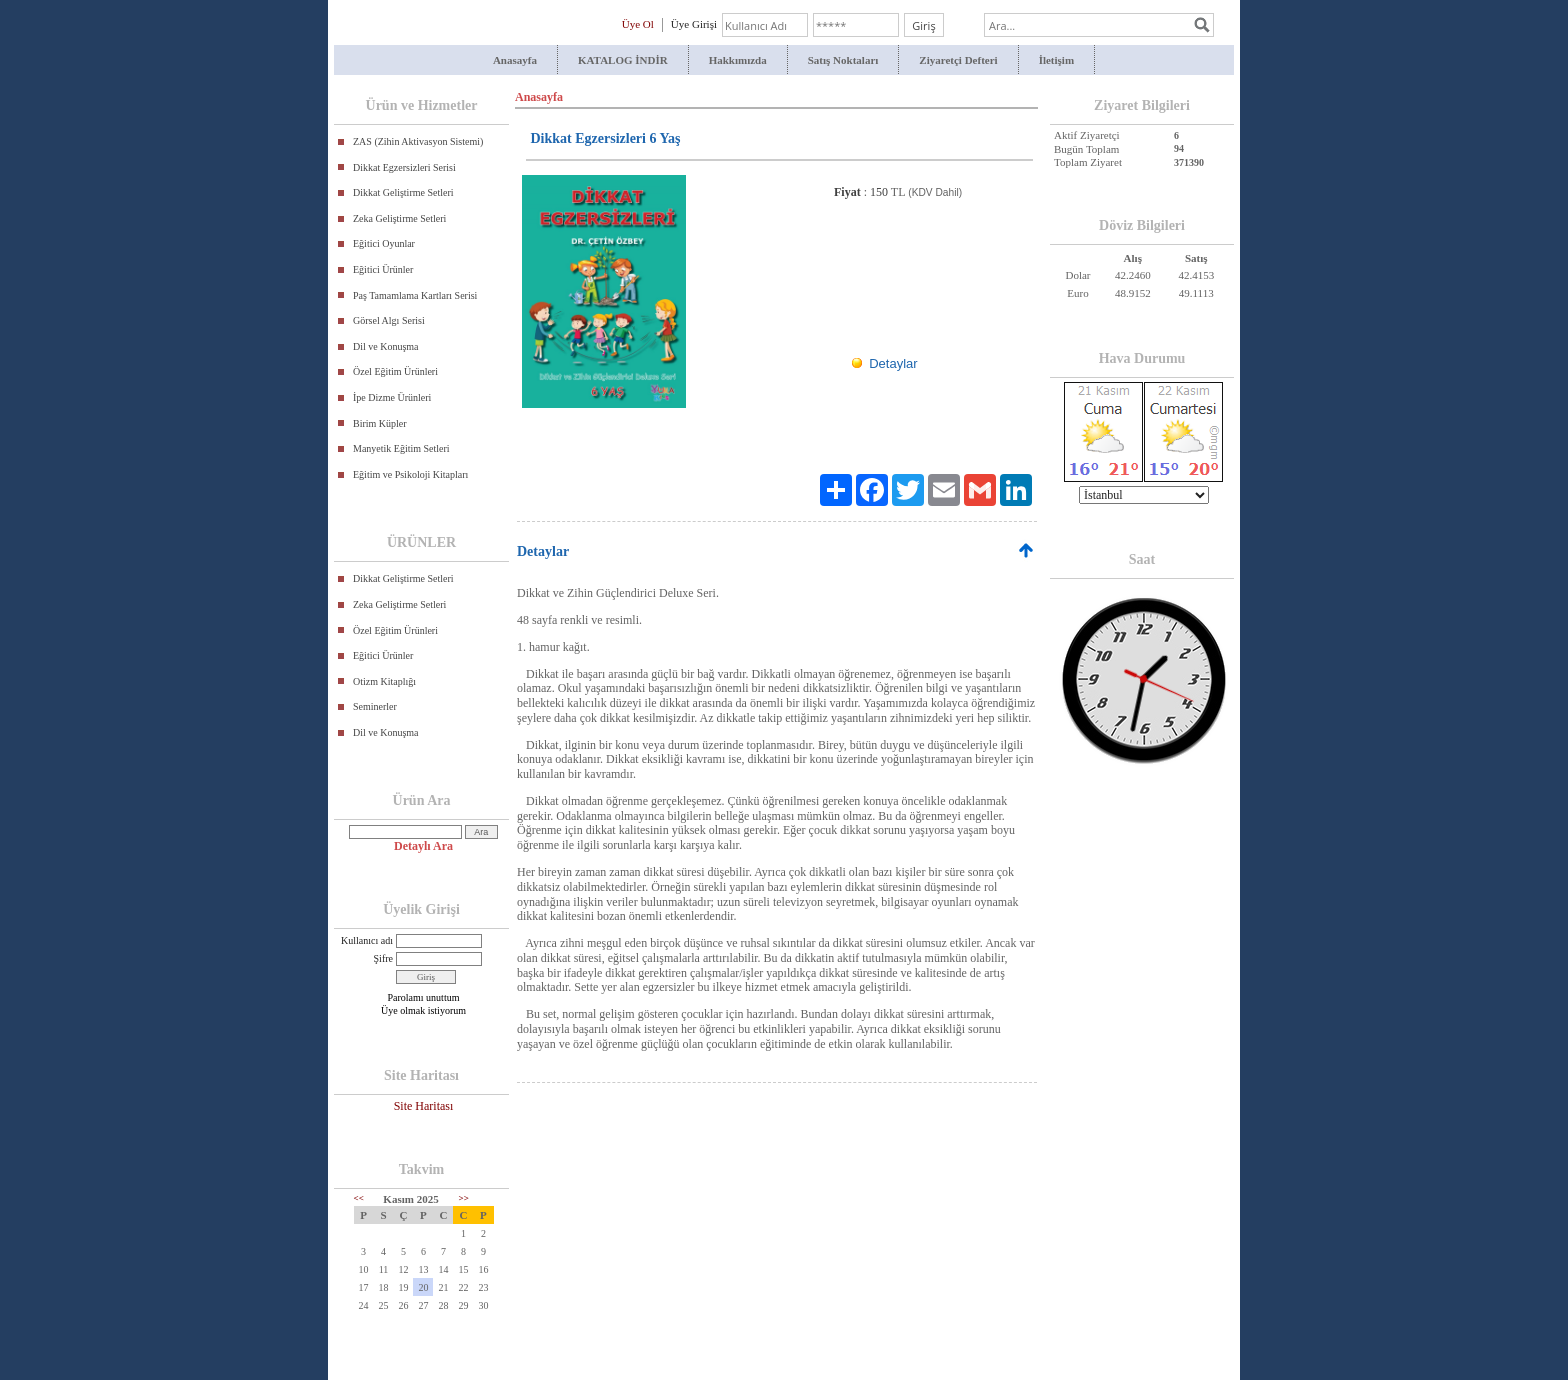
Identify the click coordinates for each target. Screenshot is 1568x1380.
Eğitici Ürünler (383, 269)
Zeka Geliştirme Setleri (399, 218)
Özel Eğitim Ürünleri (395, 371)
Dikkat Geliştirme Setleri (403, 192)
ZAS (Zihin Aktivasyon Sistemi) (418, 141)
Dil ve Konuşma (386, 346)
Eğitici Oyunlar (384, 243)
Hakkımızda (738, 60)
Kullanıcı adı (367, 940)
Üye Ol (638, 24)
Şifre (383, 958)
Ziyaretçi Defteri (958, 60)
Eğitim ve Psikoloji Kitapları (410, 474)
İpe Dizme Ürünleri (392, 397)
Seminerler (375, 706)
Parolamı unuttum (424, 997)
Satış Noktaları (843, 60)
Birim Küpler (380, 423)
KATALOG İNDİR (623, 60)
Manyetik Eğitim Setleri (401, 448)
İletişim (1056, 60)
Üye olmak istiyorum (423, 1010)
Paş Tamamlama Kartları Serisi (415, 295)
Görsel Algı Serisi (389, 320)
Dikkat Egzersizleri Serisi (404, 167)
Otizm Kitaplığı (384, 681)
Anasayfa (515, 60)
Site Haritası (424, 1106)
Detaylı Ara (423, 846)
